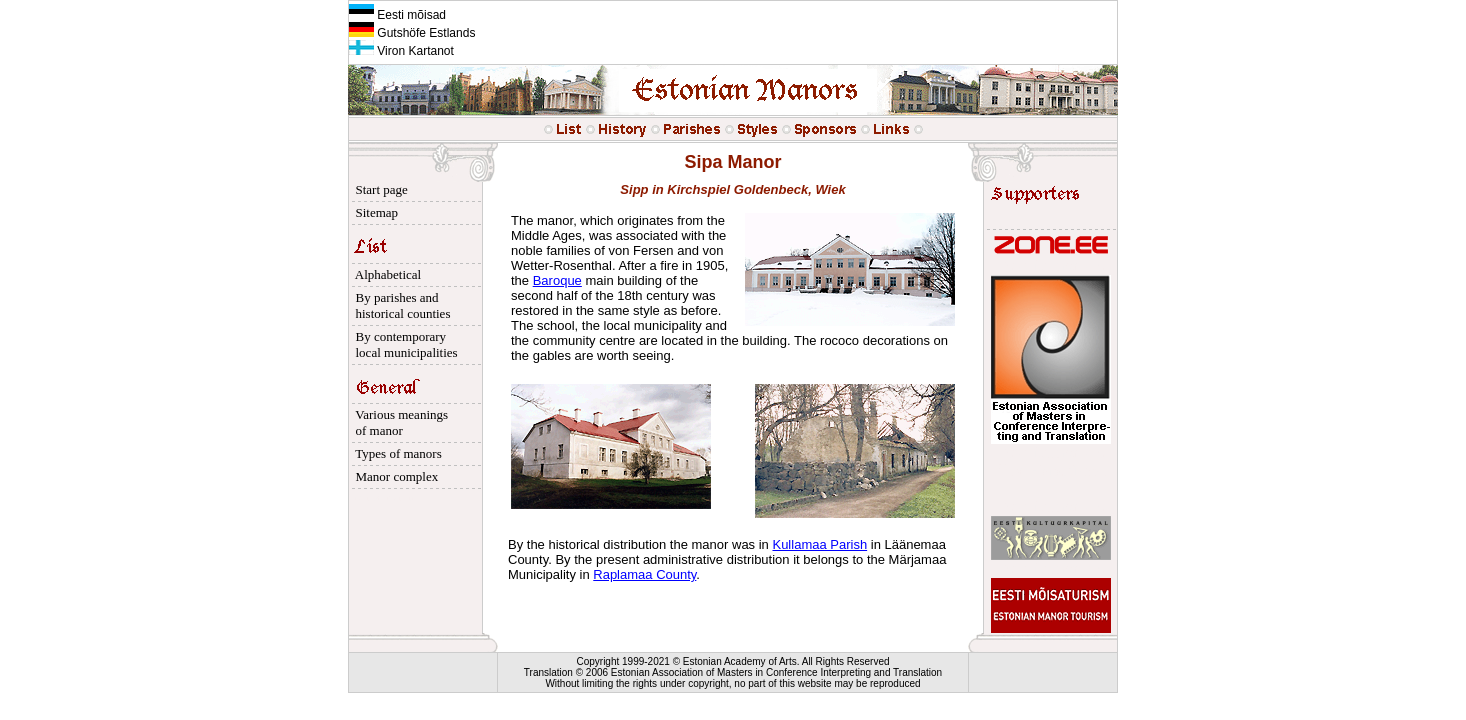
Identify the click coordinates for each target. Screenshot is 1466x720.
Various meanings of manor (398, 422)
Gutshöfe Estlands (412, 33)
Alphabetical (385, 274)
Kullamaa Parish (819, 544)
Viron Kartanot (401, 51)
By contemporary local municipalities (403, 344)
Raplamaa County (644, 574)
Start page (378, 189)
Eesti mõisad (397, 15)
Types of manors (395, 453)
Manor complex (393, 476)
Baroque (557, 280)
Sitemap (373, 212)
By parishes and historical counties (399, 305)
